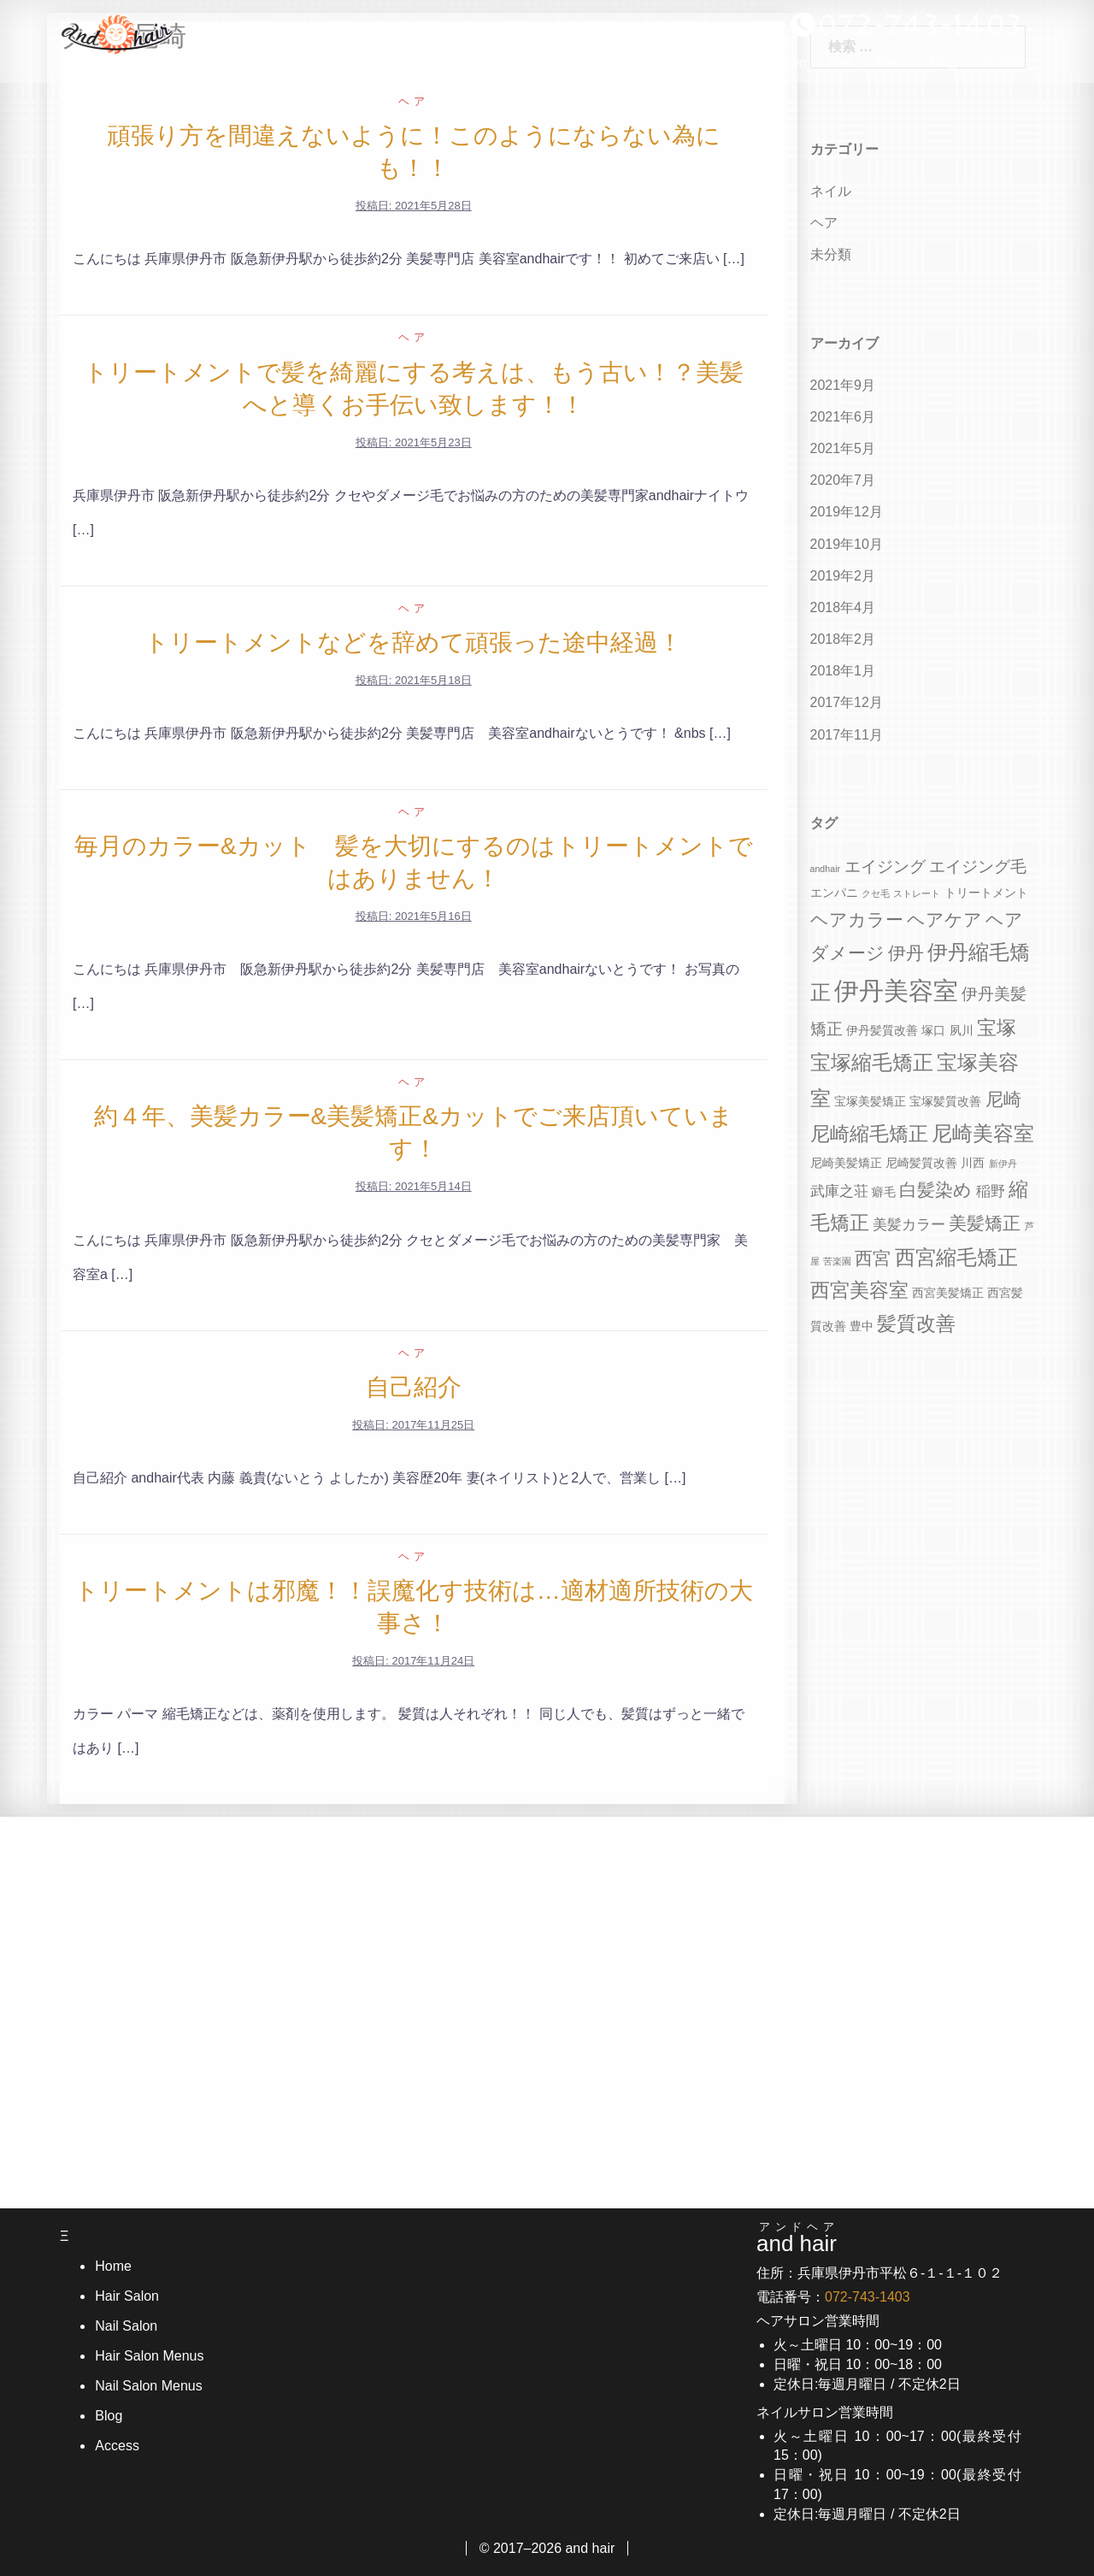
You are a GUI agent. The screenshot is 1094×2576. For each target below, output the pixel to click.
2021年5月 (843, 448)
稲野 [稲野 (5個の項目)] (990, 1191)
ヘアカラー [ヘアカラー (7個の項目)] (856, 919)
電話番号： (833, 2297)
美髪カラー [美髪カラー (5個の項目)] (909, 1225)
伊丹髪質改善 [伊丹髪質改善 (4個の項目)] (882, 1030)
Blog (944, 69)
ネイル (830, 191)
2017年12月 (846, 702)
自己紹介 (414, 1387)
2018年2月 (843, 639)
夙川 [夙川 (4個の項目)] (961, 1030)
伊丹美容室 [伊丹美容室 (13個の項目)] (896, 990)
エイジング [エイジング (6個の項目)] (885, 866)
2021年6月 (843, 417)
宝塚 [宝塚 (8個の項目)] (996, 1028)
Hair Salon (777, 69)
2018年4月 (843, 607)
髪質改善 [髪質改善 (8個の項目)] (916, 1324)
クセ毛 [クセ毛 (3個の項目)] (876, 893)
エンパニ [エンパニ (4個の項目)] (834, 892)
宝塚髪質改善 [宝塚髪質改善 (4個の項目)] (945, 1101)
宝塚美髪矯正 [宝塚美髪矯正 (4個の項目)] (870, 1101)
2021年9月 (843, 385)
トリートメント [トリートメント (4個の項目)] (986, 892)
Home (706, 69)
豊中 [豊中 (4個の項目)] (861, 1326)
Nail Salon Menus (147, 2386)
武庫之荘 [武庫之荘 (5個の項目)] (839, 1191)
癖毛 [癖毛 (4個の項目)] (884, 1192)
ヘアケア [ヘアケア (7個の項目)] (944, 919)
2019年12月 (846, 511)
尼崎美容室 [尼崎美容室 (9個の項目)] (983, 1133)
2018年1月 (843, 670)
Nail (840, 69)
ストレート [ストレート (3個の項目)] (916, 893)
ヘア (413, 101)
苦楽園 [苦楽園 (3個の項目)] (837, 1261)
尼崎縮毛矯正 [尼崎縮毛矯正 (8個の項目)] (869, 1134)
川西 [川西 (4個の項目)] (973, 1163)
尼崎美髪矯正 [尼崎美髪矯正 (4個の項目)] (846, 1163)
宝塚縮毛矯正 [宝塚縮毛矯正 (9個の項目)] (871, 1062)
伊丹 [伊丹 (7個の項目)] (906, 953)
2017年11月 (846, 735)
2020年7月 (843, 480)
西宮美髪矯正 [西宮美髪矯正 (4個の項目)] (948, 1293)
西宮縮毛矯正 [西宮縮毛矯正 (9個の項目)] (956, 1257)
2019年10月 (846, 544)
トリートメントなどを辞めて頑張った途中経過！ (413, 642)
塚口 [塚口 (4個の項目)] (933, 1030)
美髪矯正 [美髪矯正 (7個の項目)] (984, 1223)
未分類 (830, 254)
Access (1001, 69)
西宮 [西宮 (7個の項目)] (873, 1258)
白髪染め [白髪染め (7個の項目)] (935, 1190)
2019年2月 (843, 576)
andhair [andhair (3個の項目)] (825, 869)
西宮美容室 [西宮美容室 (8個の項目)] (859, 1290)
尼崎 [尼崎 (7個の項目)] (1003, 1099)
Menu (891, 69)
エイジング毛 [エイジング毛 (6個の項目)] (977, 866)
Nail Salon (125, 2326)
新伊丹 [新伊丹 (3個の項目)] (1003, 1163)
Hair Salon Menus (148, 2356)
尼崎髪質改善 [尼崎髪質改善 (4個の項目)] (921, 1163)
